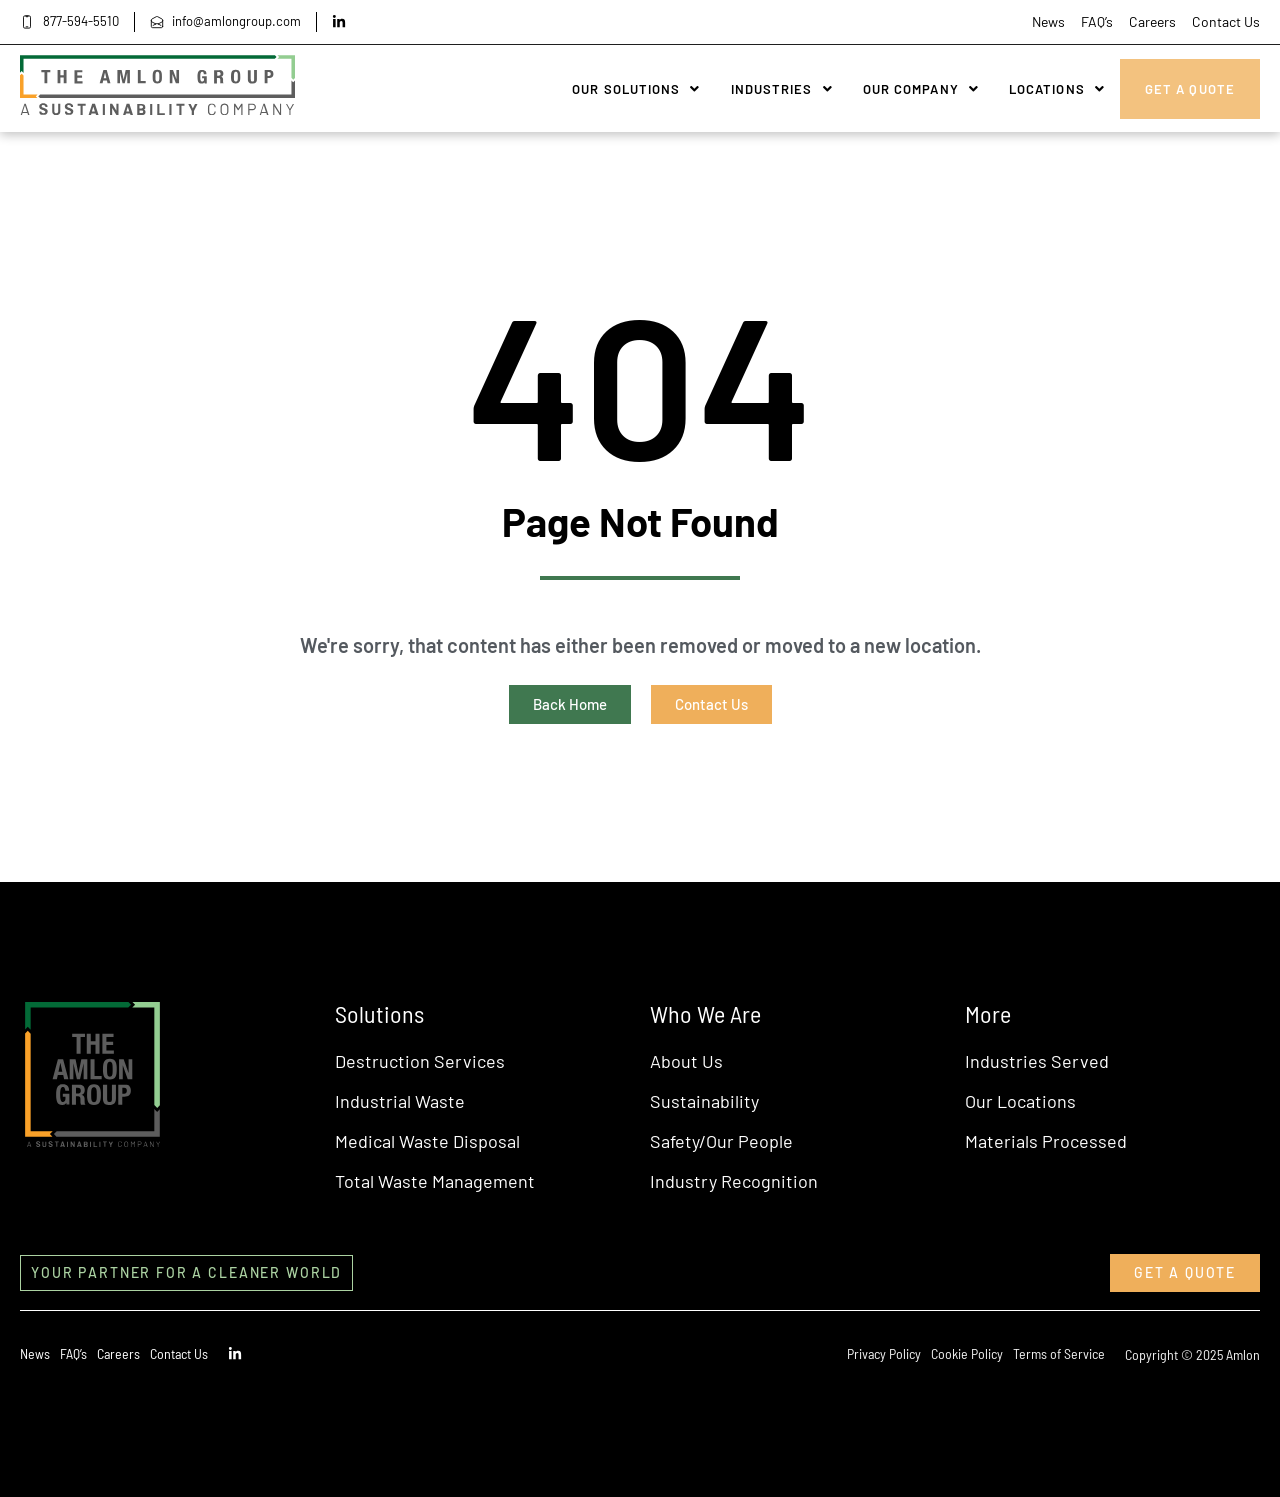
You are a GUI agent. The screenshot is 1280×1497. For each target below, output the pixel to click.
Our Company (921, 89)
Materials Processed (1046, 1141)
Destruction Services (420, 1061)
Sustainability (704, 1101)
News (1048, 21)
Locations (1057, 89)
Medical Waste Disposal (427, 1141)
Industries (782, 89)
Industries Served (1037, 1061)
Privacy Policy (884, 1353)
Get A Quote (1190, 89)
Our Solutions (636, 89)
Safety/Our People (721, 1141)
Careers (1152, 21)
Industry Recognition (734, 1181)
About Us (686, 1061)
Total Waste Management (435, 1181)
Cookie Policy (967, 1353)
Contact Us (1226, 21)
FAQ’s (1097, 21)
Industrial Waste (400, 1101)
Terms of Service (1059, 1353)
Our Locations (1020, 1101)
